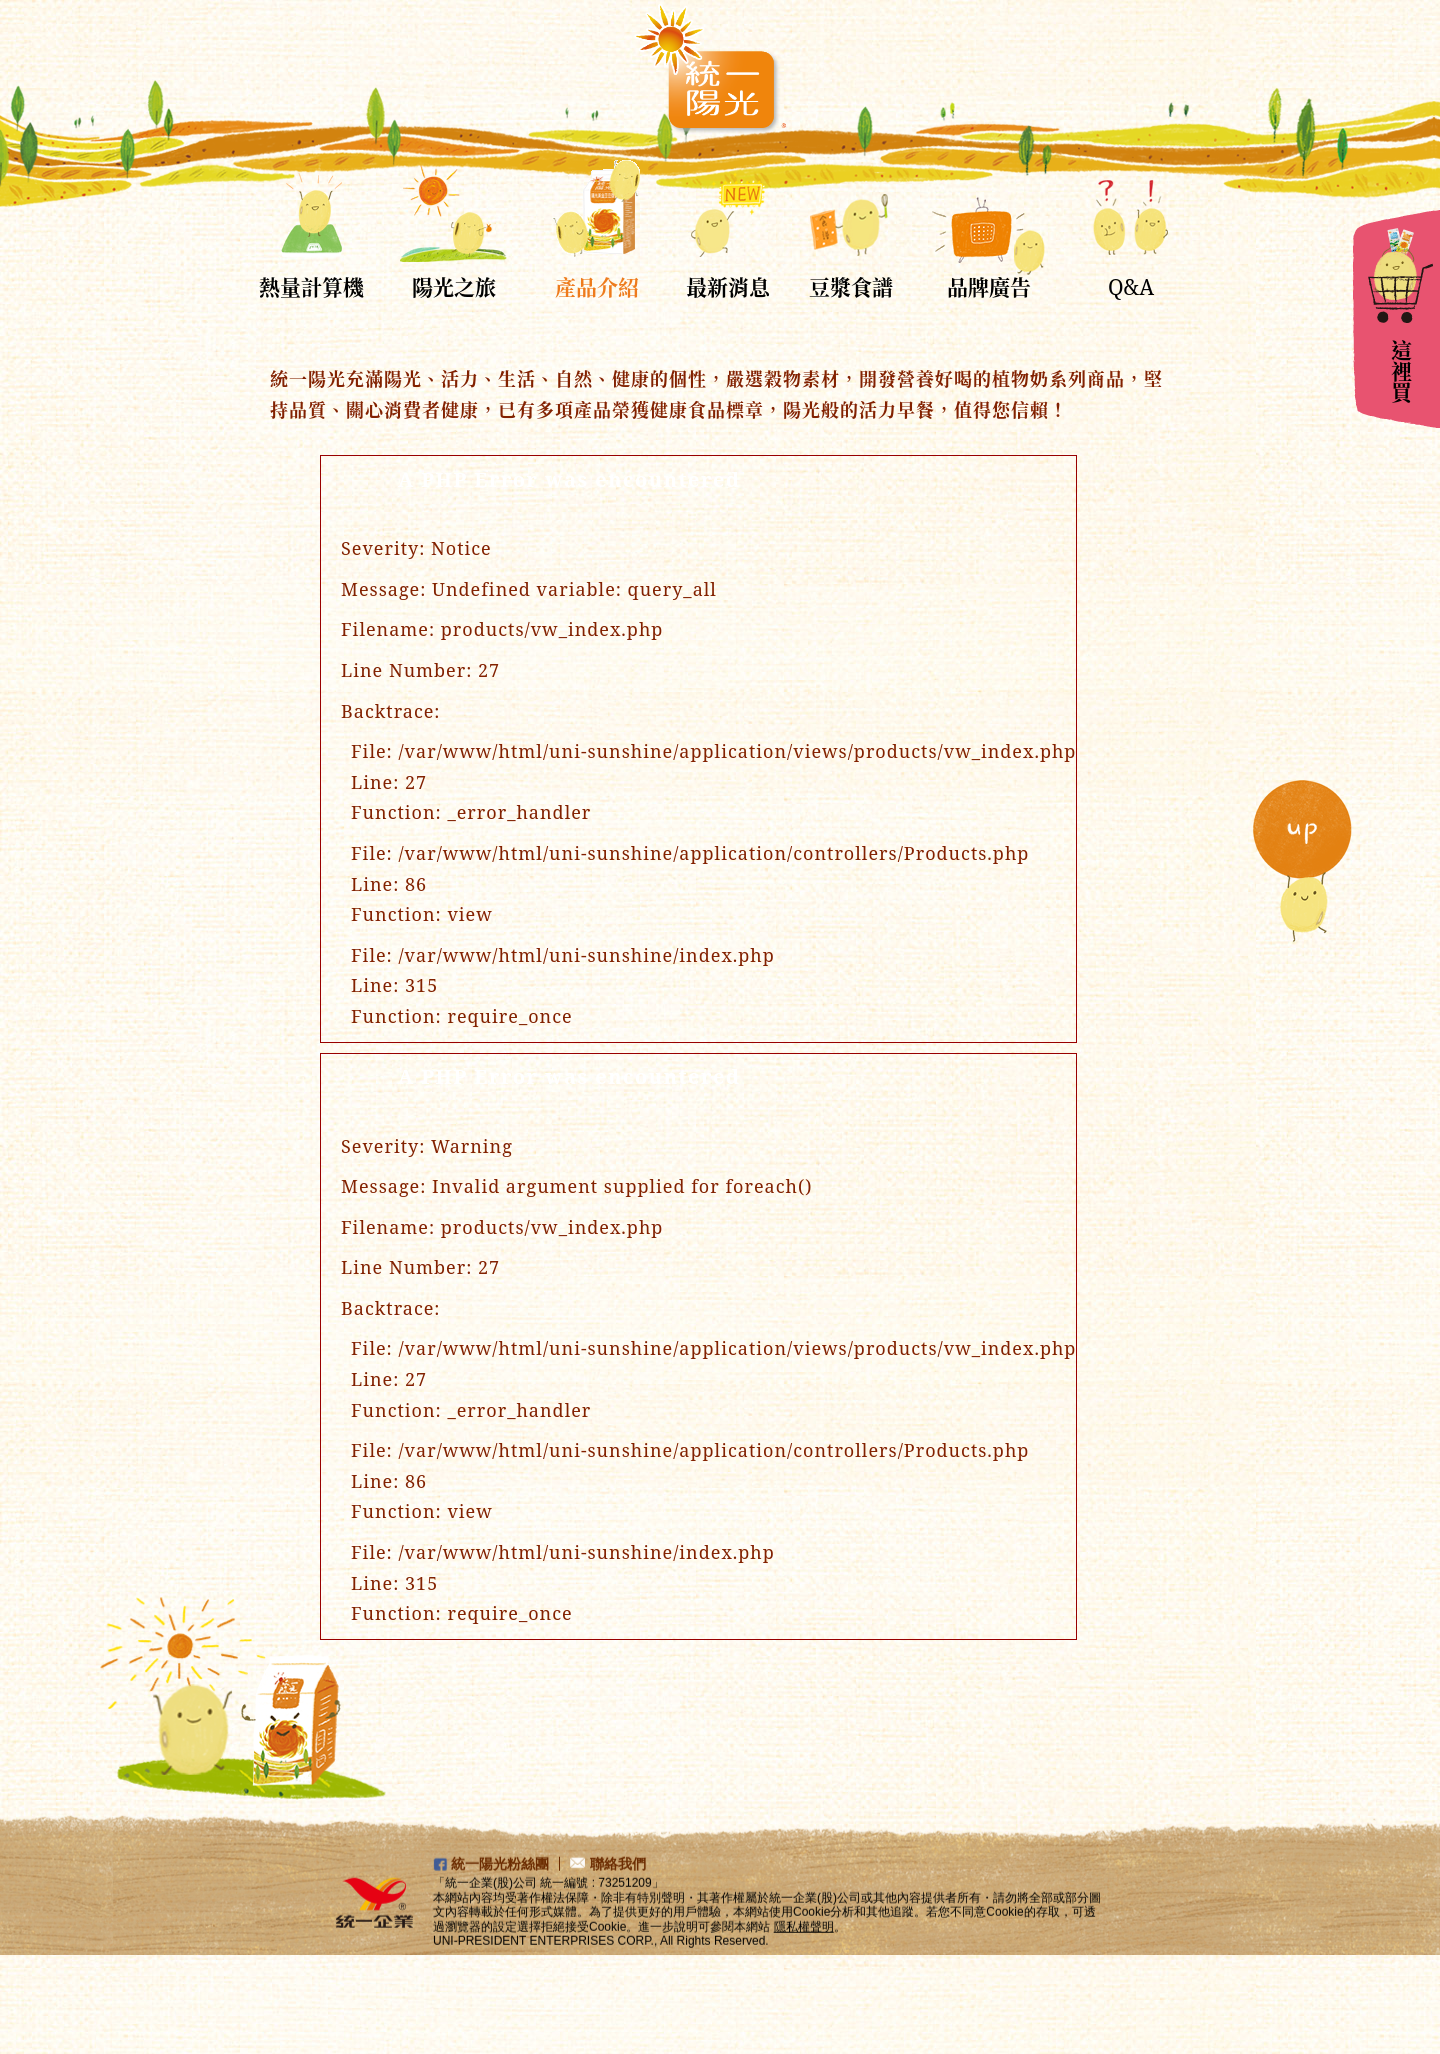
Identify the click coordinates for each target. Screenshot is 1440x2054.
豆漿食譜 (851, 287)
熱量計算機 (311, 287)
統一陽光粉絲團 (500, 1887)
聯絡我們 (618, 1887)
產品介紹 (597, 287)
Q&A (1131, 287)
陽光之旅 (454, 287)
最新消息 (728, 287)
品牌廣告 (989, 287)
